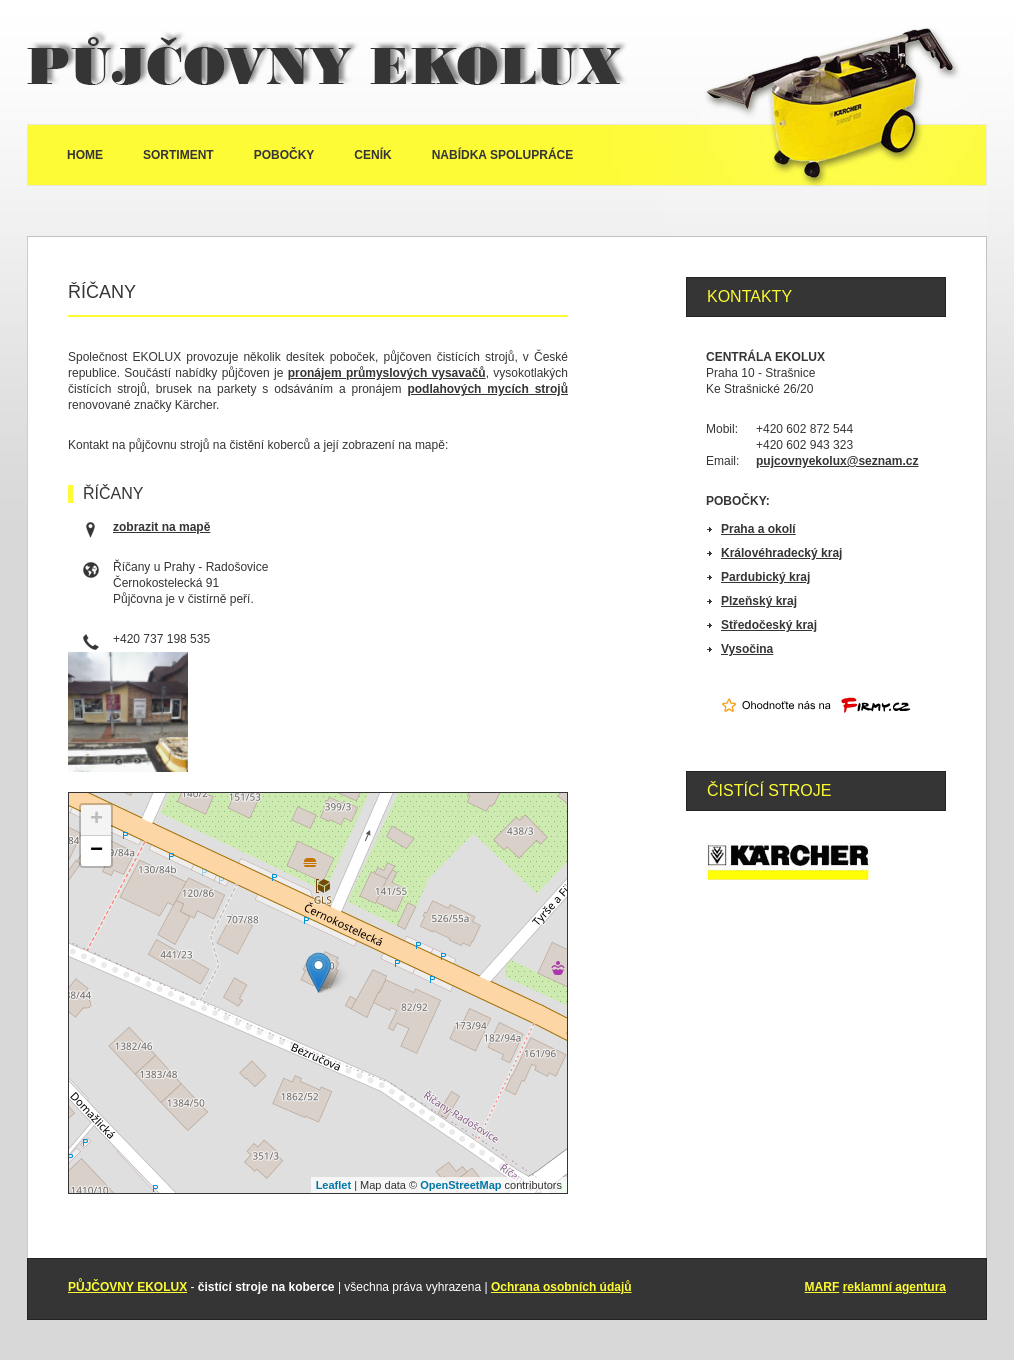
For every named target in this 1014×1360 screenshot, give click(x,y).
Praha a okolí (758, 529)
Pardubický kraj (765, 577)
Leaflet (333, 1185)
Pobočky (284, 155)
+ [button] (96, 820)
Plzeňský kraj (759, 601)
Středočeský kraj (769, 625)
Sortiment (178, 155)
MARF (822, 1287)
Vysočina (747, 649)
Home (85, 155)
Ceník (372, 155)
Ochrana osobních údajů (561, 1287)
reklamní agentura (894, 1287)
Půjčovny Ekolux (327, 62)
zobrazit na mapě (161, 527)
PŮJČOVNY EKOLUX (127, 1287)
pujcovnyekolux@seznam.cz (837, 461)
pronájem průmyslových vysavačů (387, 373)
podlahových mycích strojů (487, 389)
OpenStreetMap (460, 1185)
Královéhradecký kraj (781, 553)
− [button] (96, 851)
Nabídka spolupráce (503, 155)
